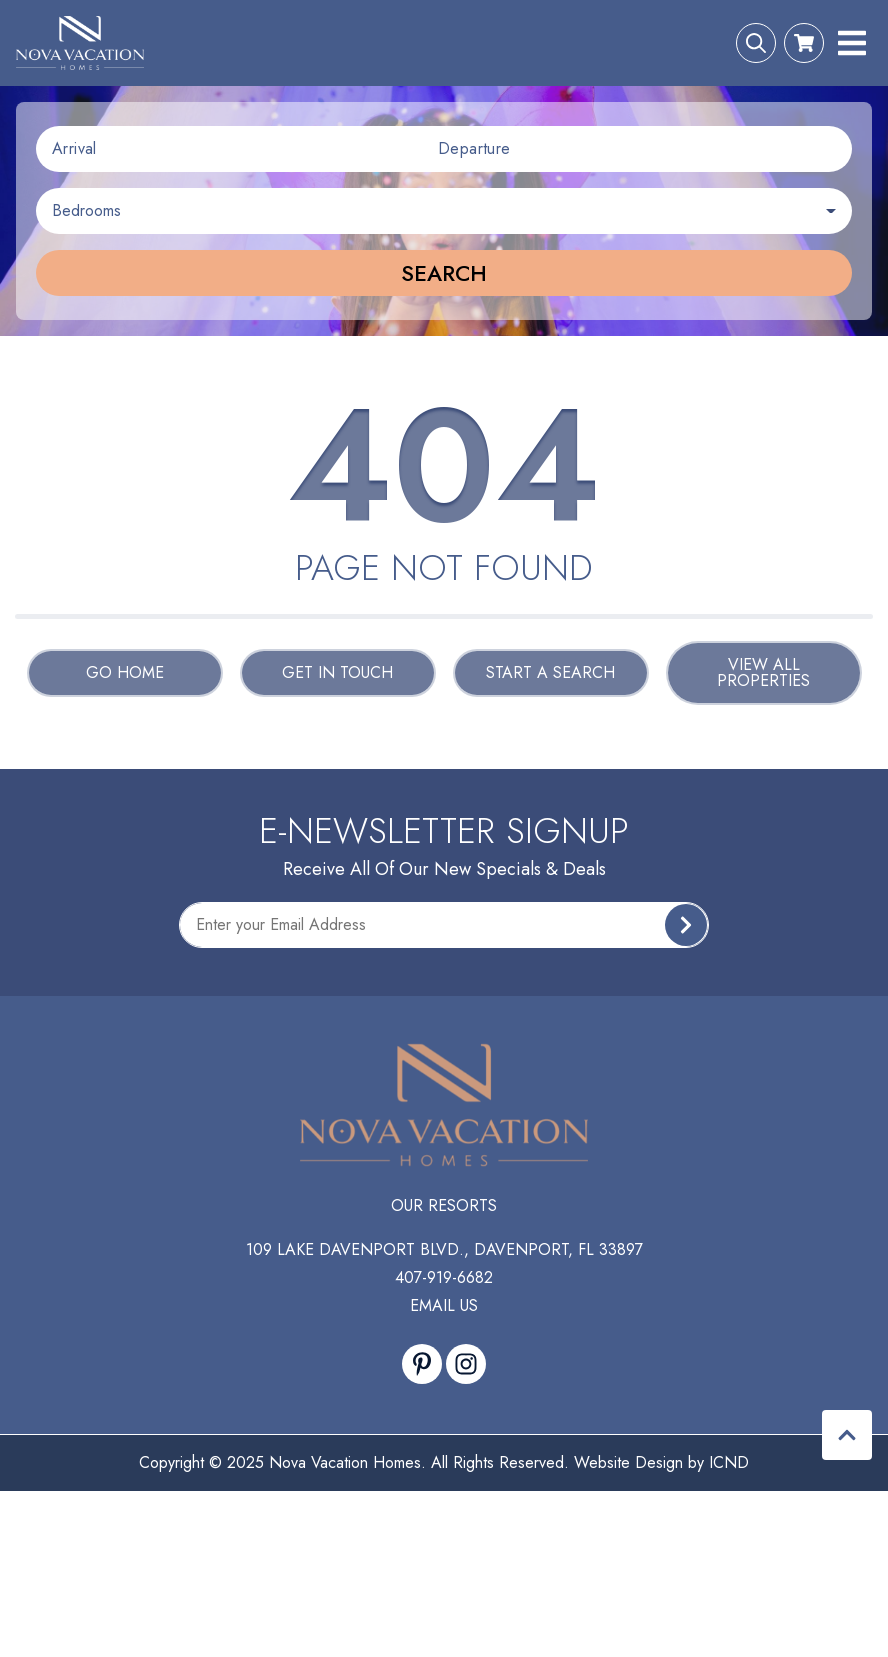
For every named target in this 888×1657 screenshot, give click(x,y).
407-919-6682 (444, 1277)
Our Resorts (444, 1205)
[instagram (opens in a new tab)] (466, 1364)
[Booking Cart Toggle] (804, 43)
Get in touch (337, 672)
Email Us (444, 1305)
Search (444, 273)
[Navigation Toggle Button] (852, 43)
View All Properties (763, 672)
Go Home (125, 672)
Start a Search (550, 672)
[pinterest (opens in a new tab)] (422, 1364)
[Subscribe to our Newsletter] (444, 925)
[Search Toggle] (756, 43)
